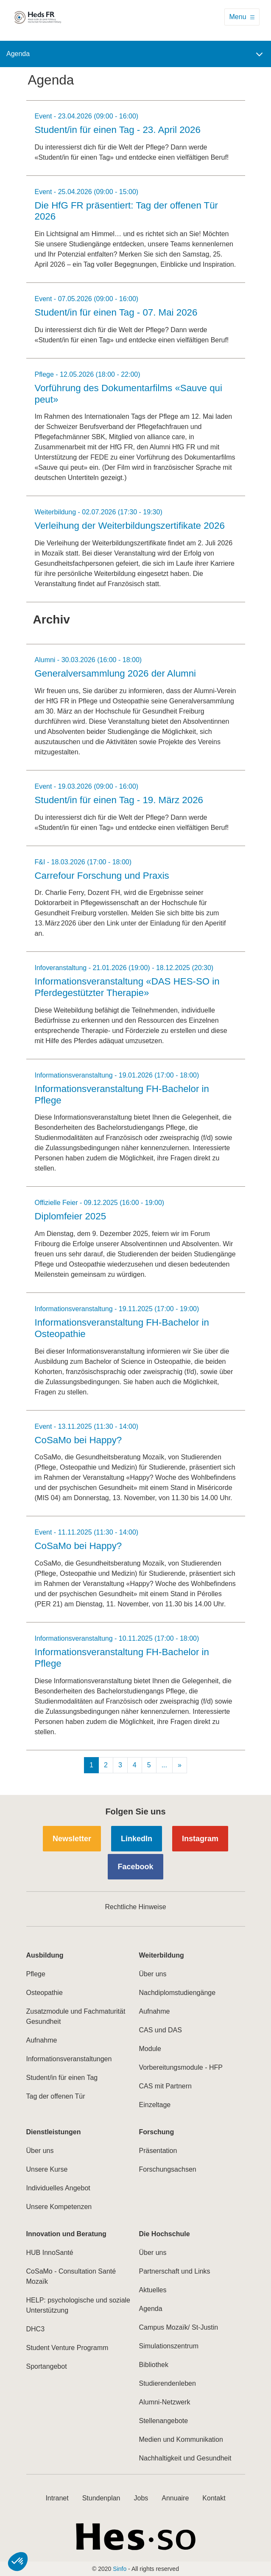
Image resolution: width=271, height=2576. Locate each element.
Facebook (135, 1866)
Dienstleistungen (53, 2132)
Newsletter (72, 1838)
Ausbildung (45, 1955)
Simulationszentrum (169, 2346)
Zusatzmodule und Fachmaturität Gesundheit (76, 2016)
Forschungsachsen (167, 2169)
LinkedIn (136, 1838)
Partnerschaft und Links (174, 2271)
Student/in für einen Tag (62, 2077)
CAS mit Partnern (165, 2086)
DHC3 (35, 2329)
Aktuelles (153, 2290)
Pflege (35, 1974)
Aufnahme (41, 2040)
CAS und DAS (160, 2030)
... (164, 1765)
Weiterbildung (161, 1955)
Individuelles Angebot (58, 2188)
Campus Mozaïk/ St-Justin (178, 2327)
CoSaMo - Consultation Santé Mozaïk (71, 2276)
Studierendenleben (167, 2383)
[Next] (179, 1765)
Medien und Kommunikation (181, 2439)
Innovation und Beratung (66, 2233)
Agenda (150, 2308)
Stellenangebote (163, 2420)
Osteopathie (44, 1992)
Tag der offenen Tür (55, 2096)
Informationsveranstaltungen (69, 2058)
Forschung (156, 2132)
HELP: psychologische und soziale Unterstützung (78, 2305)
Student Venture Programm (67, 2347)
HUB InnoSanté (49, 2252)
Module (150, 2048)
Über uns (153, 1974)
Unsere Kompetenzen (59, 2206)
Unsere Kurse (47, 2169)
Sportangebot (46, 2366)
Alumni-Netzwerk (164, 2402)
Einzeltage (155, 2104)
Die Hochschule (164, 2233)
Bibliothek (153, 2364)
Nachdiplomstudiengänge (177, 1992)
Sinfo (119, 2568)
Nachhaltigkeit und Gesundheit (185, 2458)
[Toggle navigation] (242, 16)
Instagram (200, 1838)
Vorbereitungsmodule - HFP (181, 2067)
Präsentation (158, 2150)
